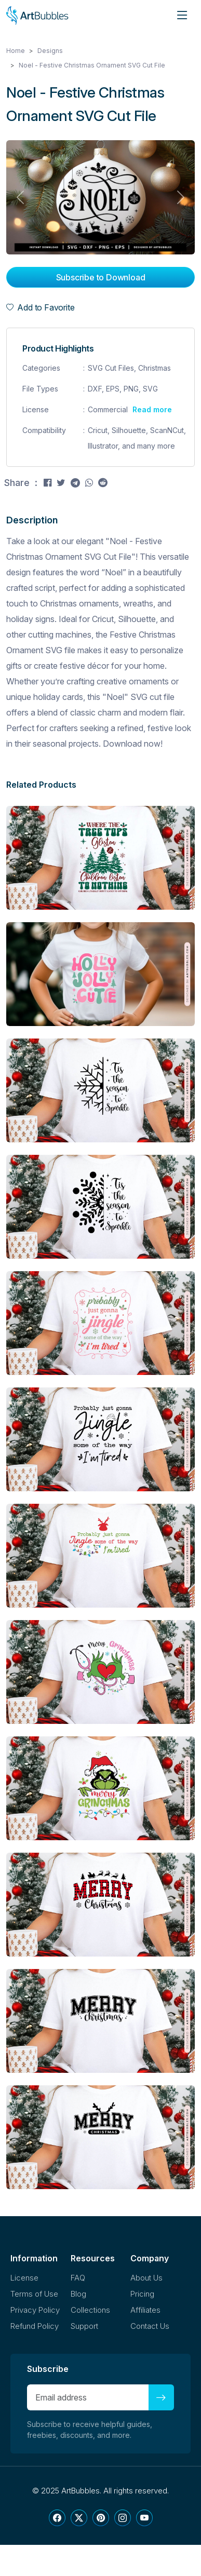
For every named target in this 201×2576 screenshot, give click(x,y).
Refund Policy (34, 2326)
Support (84, 2326)
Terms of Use (34, 2294)
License (24, 2278)
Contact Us (149, 2326)
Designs (50, 51)
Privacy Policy (35, 2310)
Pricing (142, 2294)
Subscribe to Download (100, 277)
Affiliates (145, 2310)
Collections (90, 2310)
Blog (78, 2294)
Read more (152, 409)
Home (15, 51)
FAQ (78, 2278)
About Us (146, 2278)
